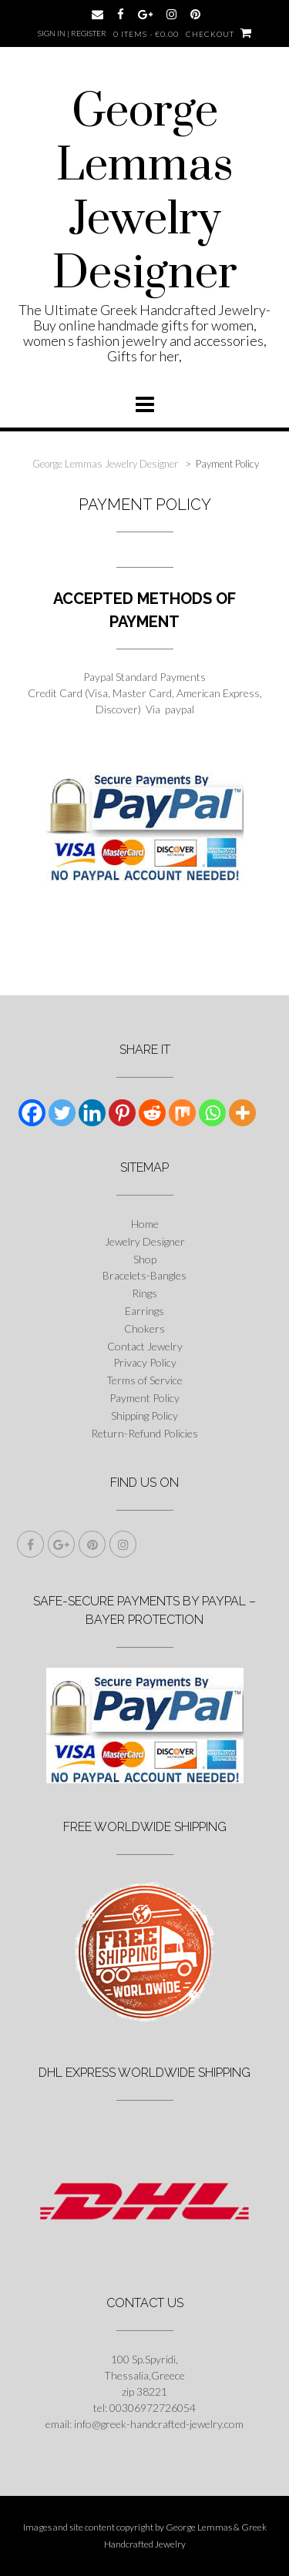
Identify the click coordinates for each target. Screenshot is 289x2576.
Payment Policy (144, 1397)
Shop (144, 1259)
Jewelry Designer (145, 1241)
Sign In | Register (72, 33)
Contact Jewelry (145, 1346)
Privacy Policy (144, 1362)
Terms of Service (144, 1380)
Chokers (144, 1328)
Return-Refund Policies (144, 1433)
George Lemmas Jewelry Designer (144, 193)
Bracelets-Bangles (144, 1275)
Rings (144, 1293)
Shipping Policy (144, 1415)
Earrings (144, 1310)
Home (145, 1223)
